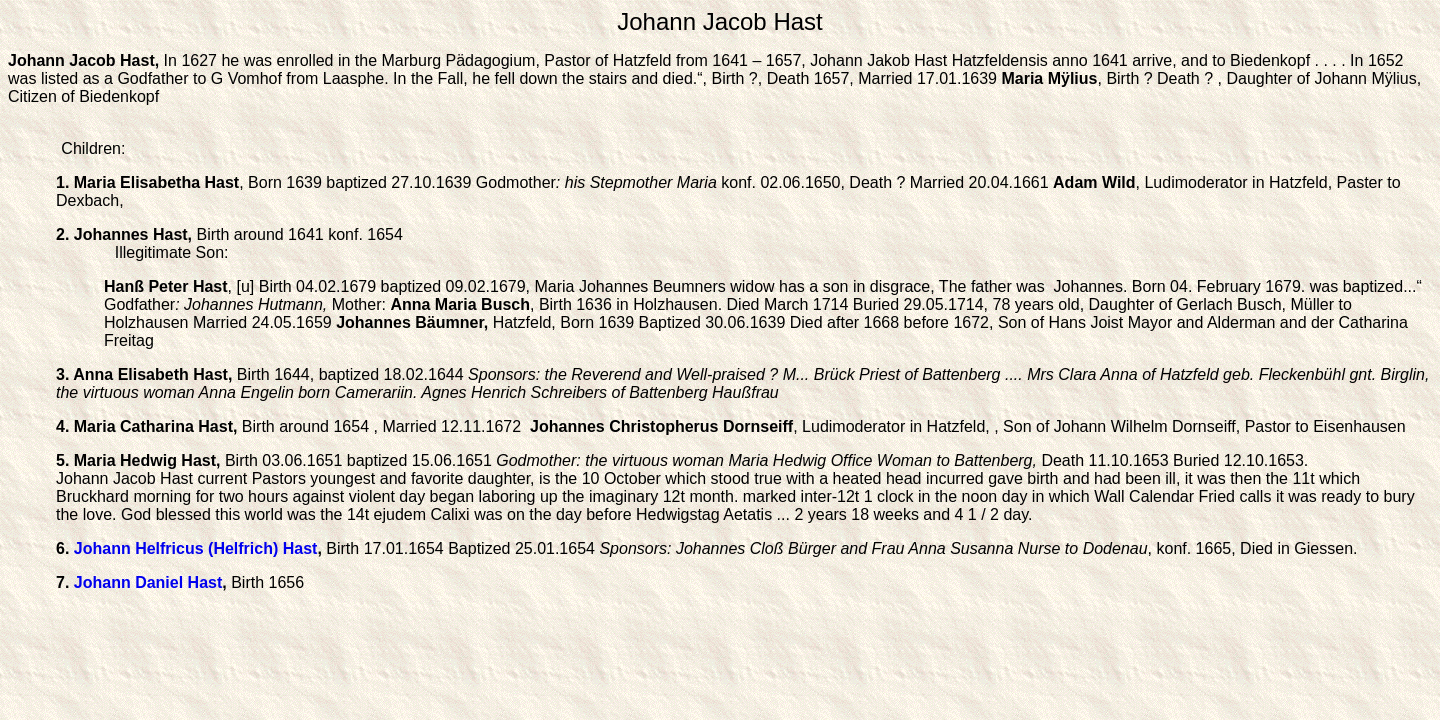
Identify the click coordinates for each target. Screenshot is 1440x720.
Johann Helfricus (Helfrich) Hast (196, 548)
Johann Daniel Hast (148, 582)
